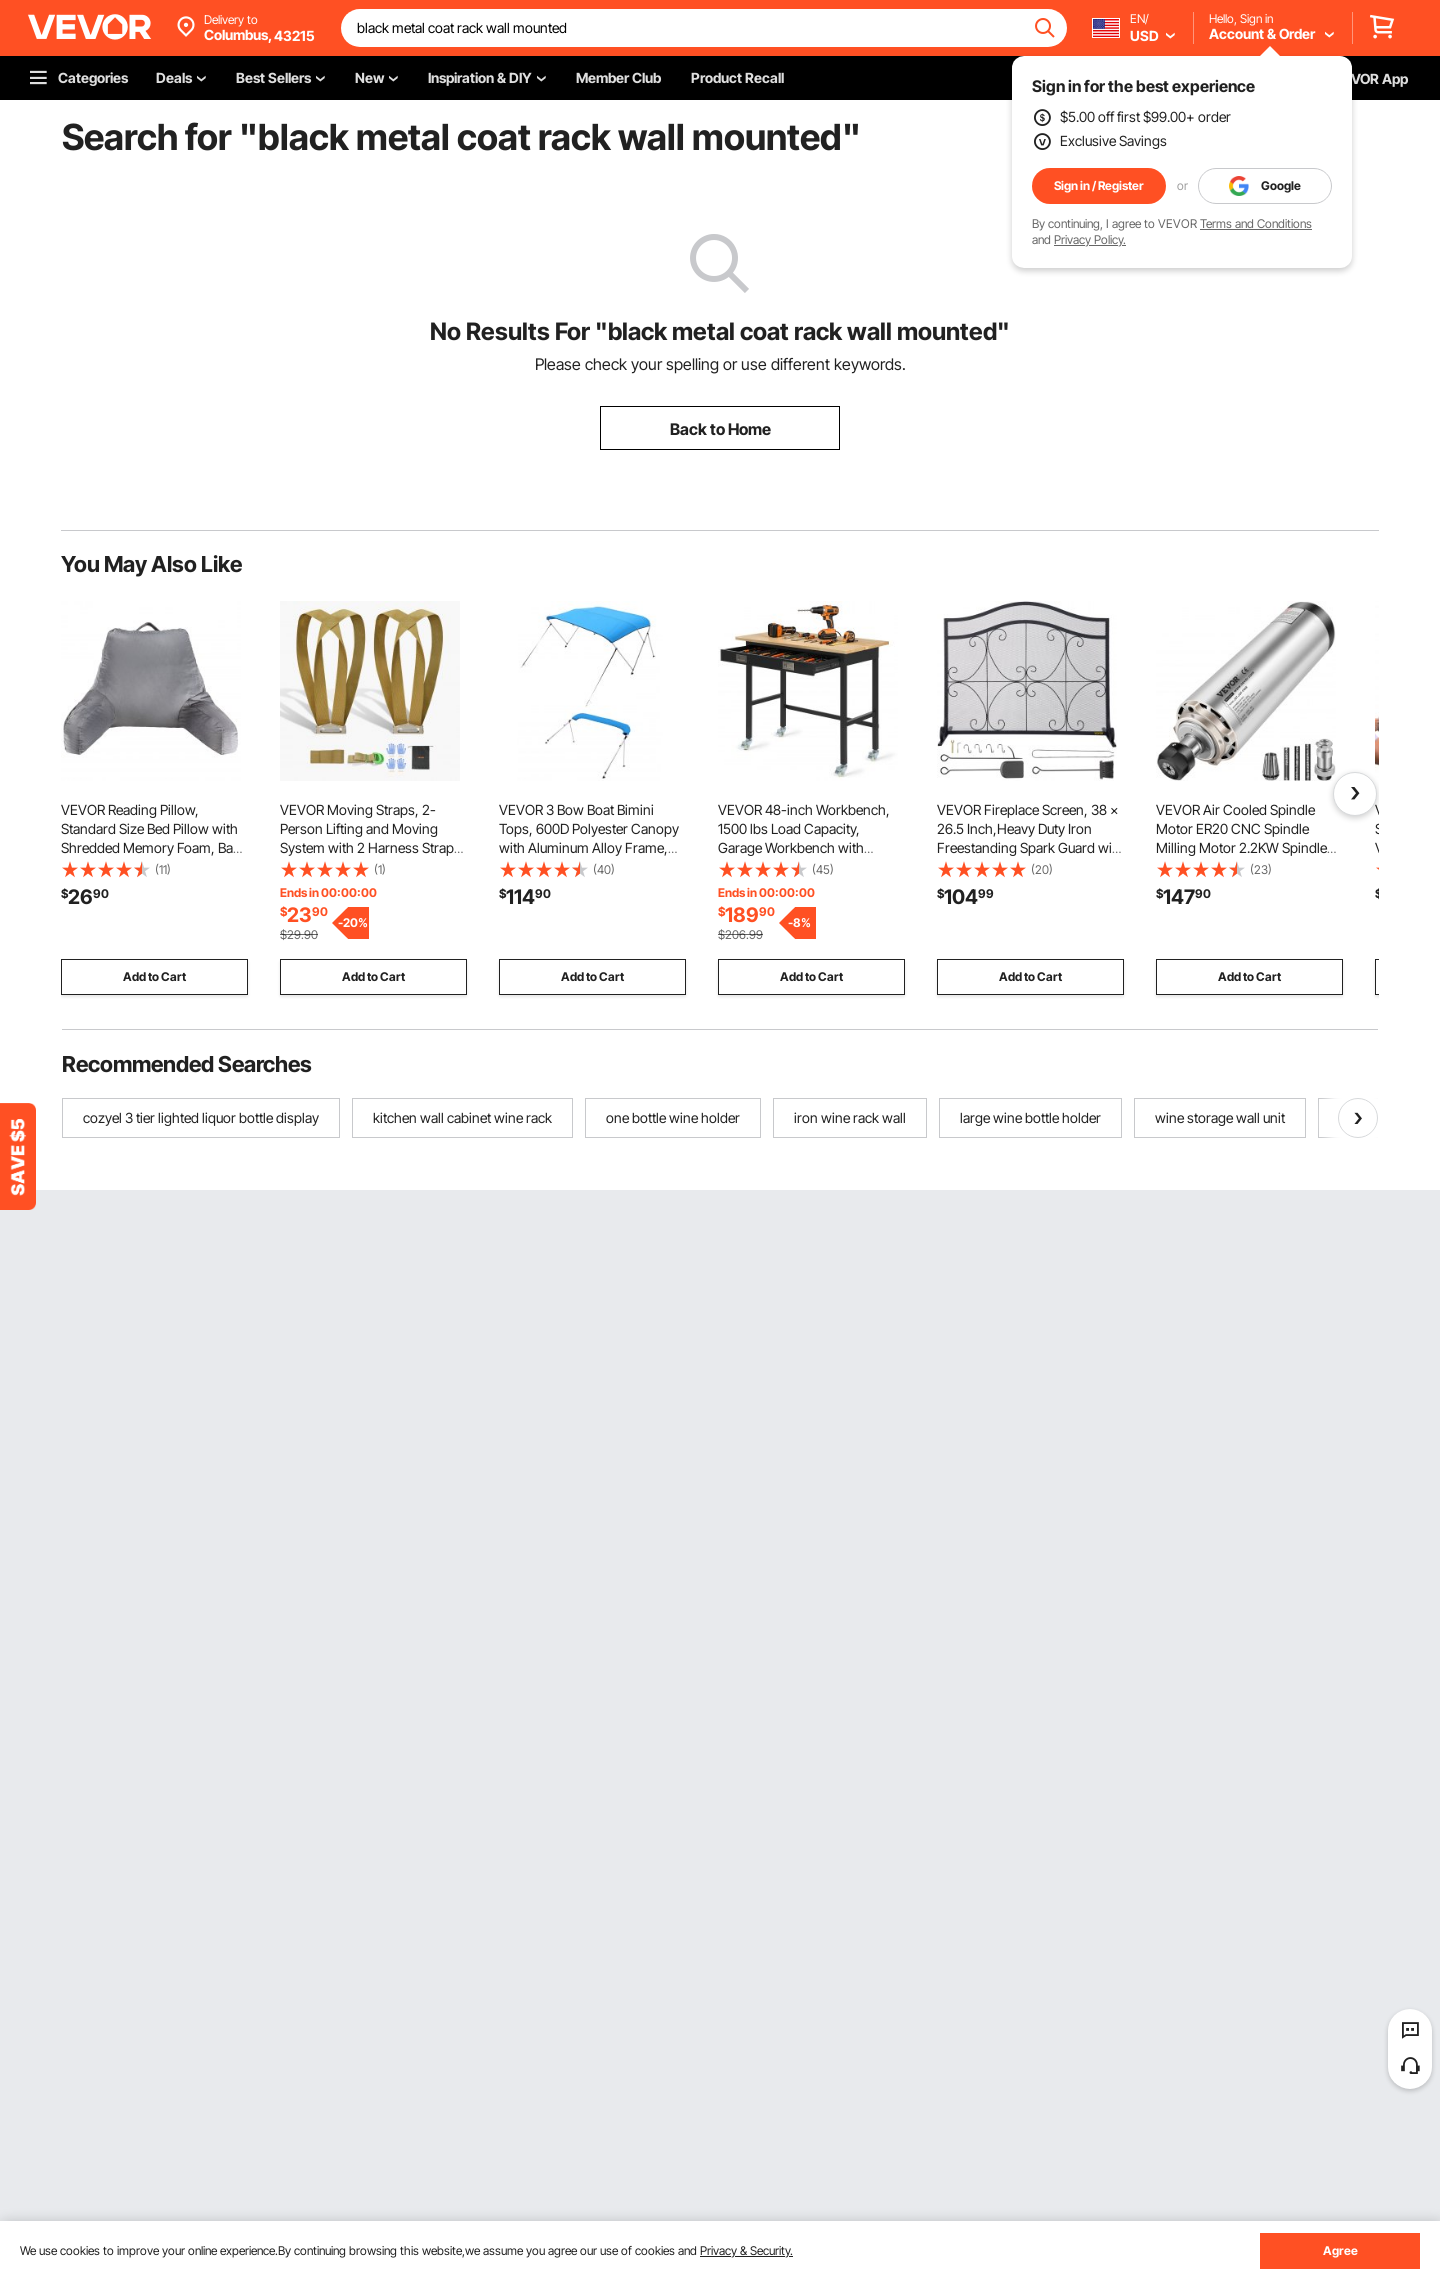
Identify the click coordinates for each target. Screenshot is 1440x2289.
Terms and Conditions (1256, 223)
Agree (1340, 2250)
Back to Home (720, 429)
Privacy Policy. (1090, 239)
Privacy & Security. (746, 2250)
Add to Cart (154, 976)
